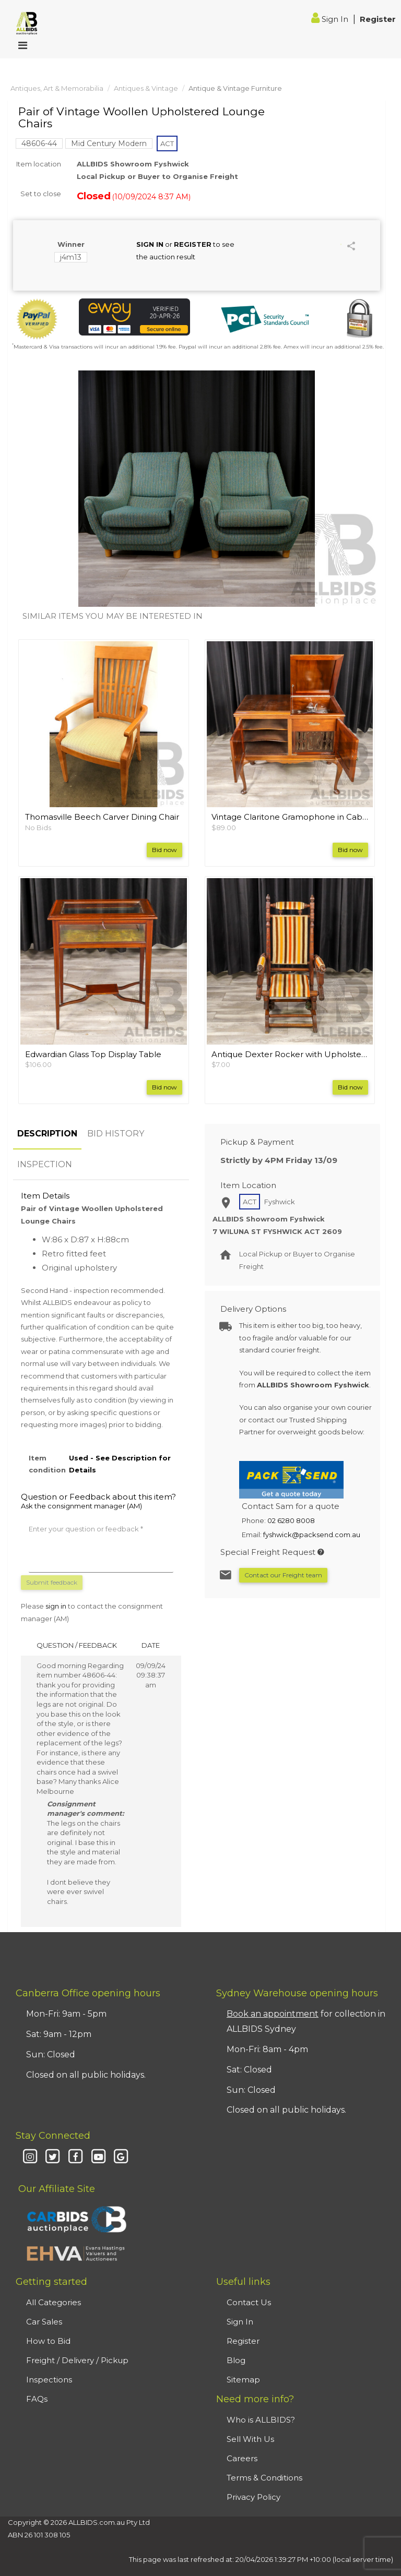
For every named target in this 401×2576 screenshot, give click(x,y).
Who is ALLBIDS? (261, 2420)
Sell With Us (250, 2439)
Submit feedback (51, 1582)
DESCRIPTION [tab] (47, 1134)
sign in (55, 1606)
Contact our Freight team (283, 1575)
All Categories (53, 2302)
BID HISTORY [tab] (115, 1134)
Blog (236, 2360)
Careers (242, 2458)
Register (378, 19)
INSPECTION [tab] (44, 1164)
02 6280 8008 (291, 1520)
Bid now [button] (164, 850)
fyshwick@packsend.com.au (311, 1534)
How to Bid (48, 2341)
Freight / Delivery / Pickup (77, 2360)
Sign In (330, 19)
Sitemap (243, 2380)
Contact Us (249, 2302)
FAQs (37, 2399)
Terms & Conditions (264, 2478)
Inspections (49, 2380)
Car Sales (44, 2322)
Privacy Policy (253, 2497)
